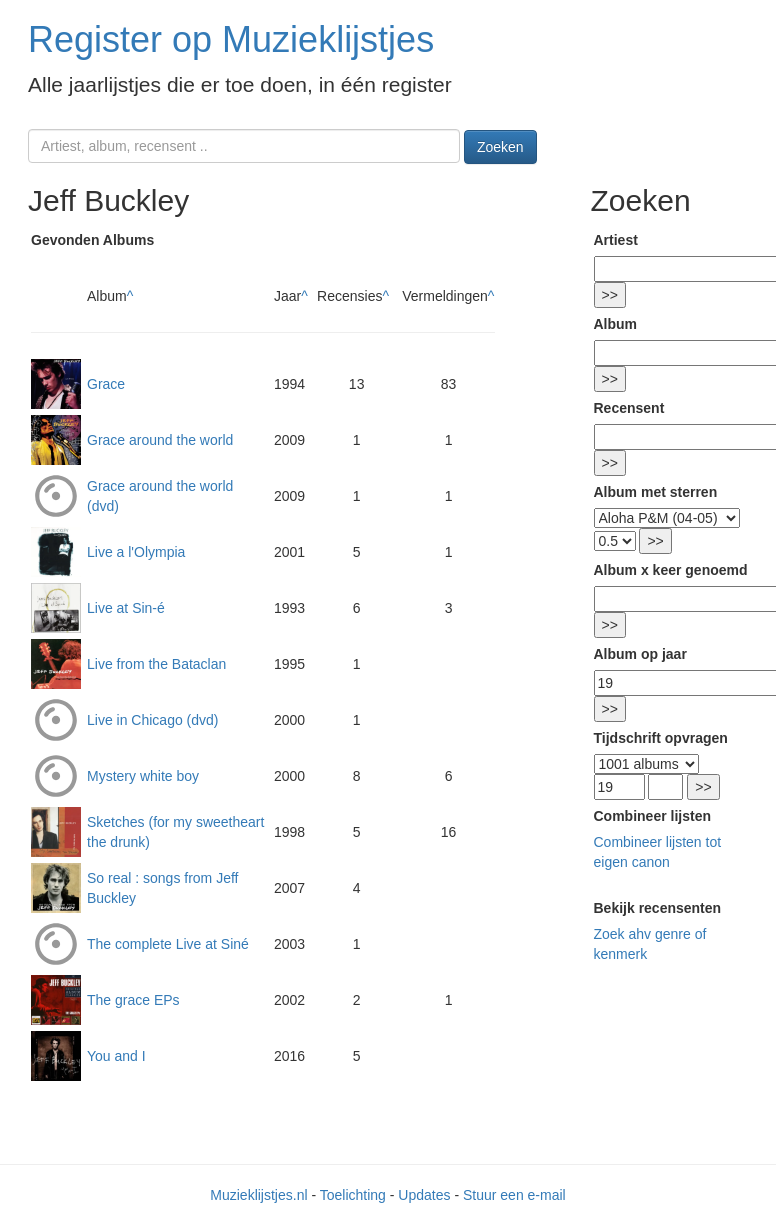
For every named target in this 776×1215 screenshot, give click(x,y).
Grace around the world (160, 440)
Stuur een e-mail (514, 1195)
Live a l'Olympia (136, 552)
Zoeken (500, 147)
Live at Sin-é (126, 608)
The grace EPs (133, 1000)
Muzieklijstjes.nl (258, 1195)
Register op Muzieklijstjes (231, 39)
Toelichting (353, 1195)
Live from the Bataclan (156, 664)
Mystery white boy (143, 776)
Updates (424, 1195)
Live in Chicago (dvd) (153, 720)
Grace (106, 384)
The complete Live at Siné (168, 944)
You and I (116, 1056)
